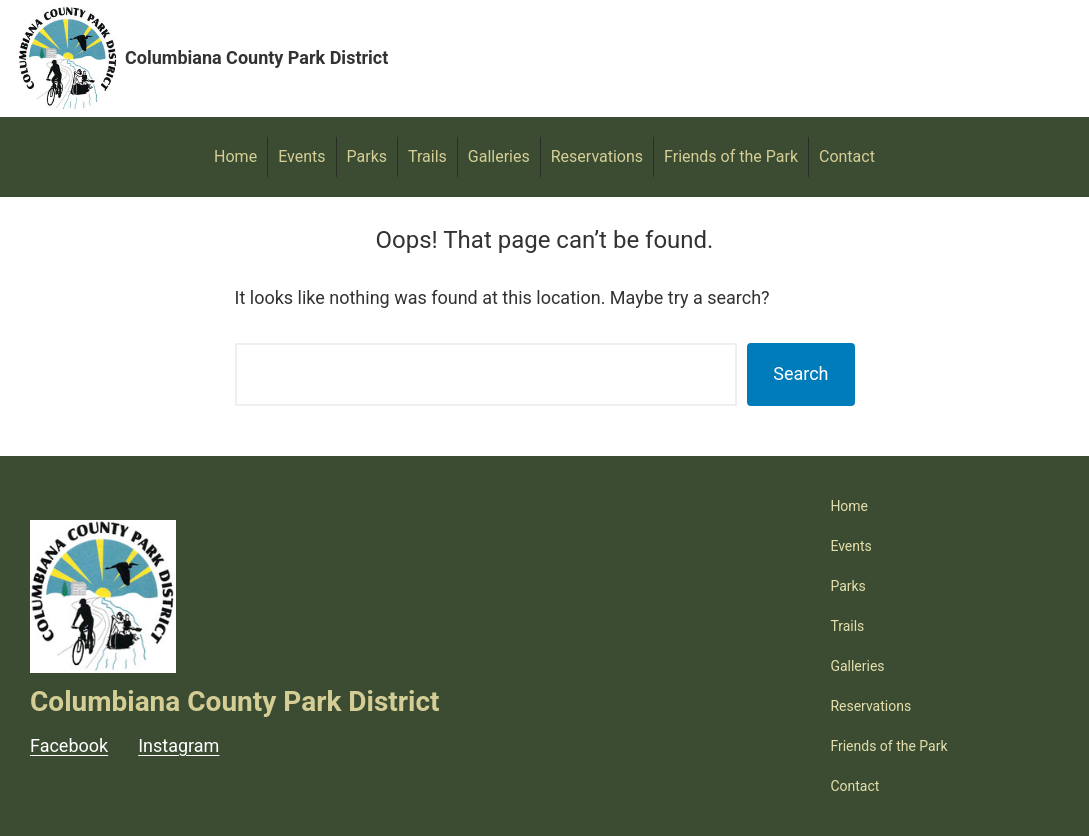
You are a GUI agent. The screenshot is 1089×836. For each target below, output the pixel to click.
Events (301, 156)
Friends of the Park (731, 156)
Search (800, 373)
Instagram (178, 745)
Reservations (597, 156)
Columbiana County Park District (256, 57)
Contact (847, 156)
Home (235, 156)
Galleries (499, 156)
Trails (427, 156)
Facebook (69, 745)
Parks (367, 156)
